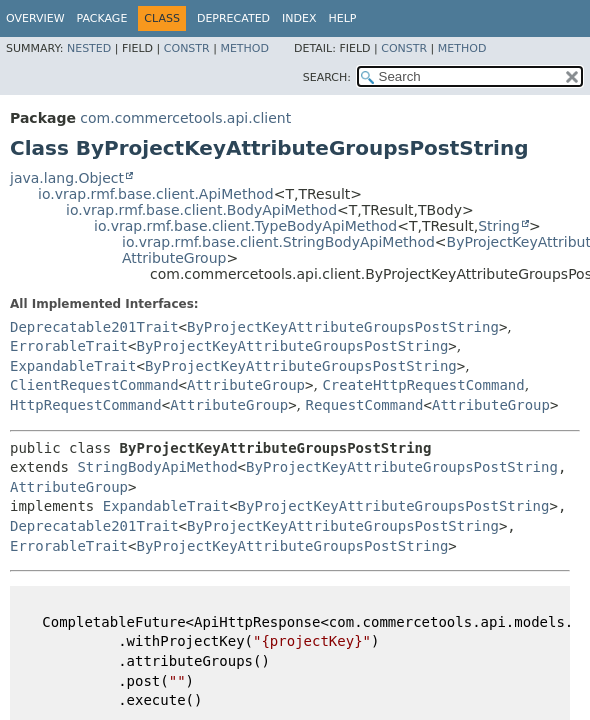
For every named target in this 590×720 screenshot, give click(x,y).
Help (343, 18)
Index (299, 18)
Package (102, 18)
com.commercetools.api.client (185, 118)
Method (244, 48)
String (499, 226)
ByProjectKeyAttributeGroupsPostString (343, 327)
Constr (187, 48)
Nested (89, 48)
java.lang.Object (67, 178)
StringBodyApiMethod (157, 467)
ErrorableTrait (69, 346)
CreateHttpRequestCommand (423, 385)
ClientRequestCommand (94, 385)
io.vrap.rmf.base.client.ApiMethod (156, 194)
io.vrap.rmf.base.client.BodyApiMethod (201, 210)
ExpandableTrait (73, 366)
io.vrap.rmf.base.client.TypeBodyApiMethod (245, 226)
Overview (35, 18)
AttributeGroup (174, 258)
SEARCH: (327, 77)
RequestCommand (365, 405)
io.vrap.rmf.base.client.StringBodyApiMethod (278, 242)
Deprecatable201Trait (94, 327)
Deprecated (233, 18)
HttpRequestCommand (86, 405)
